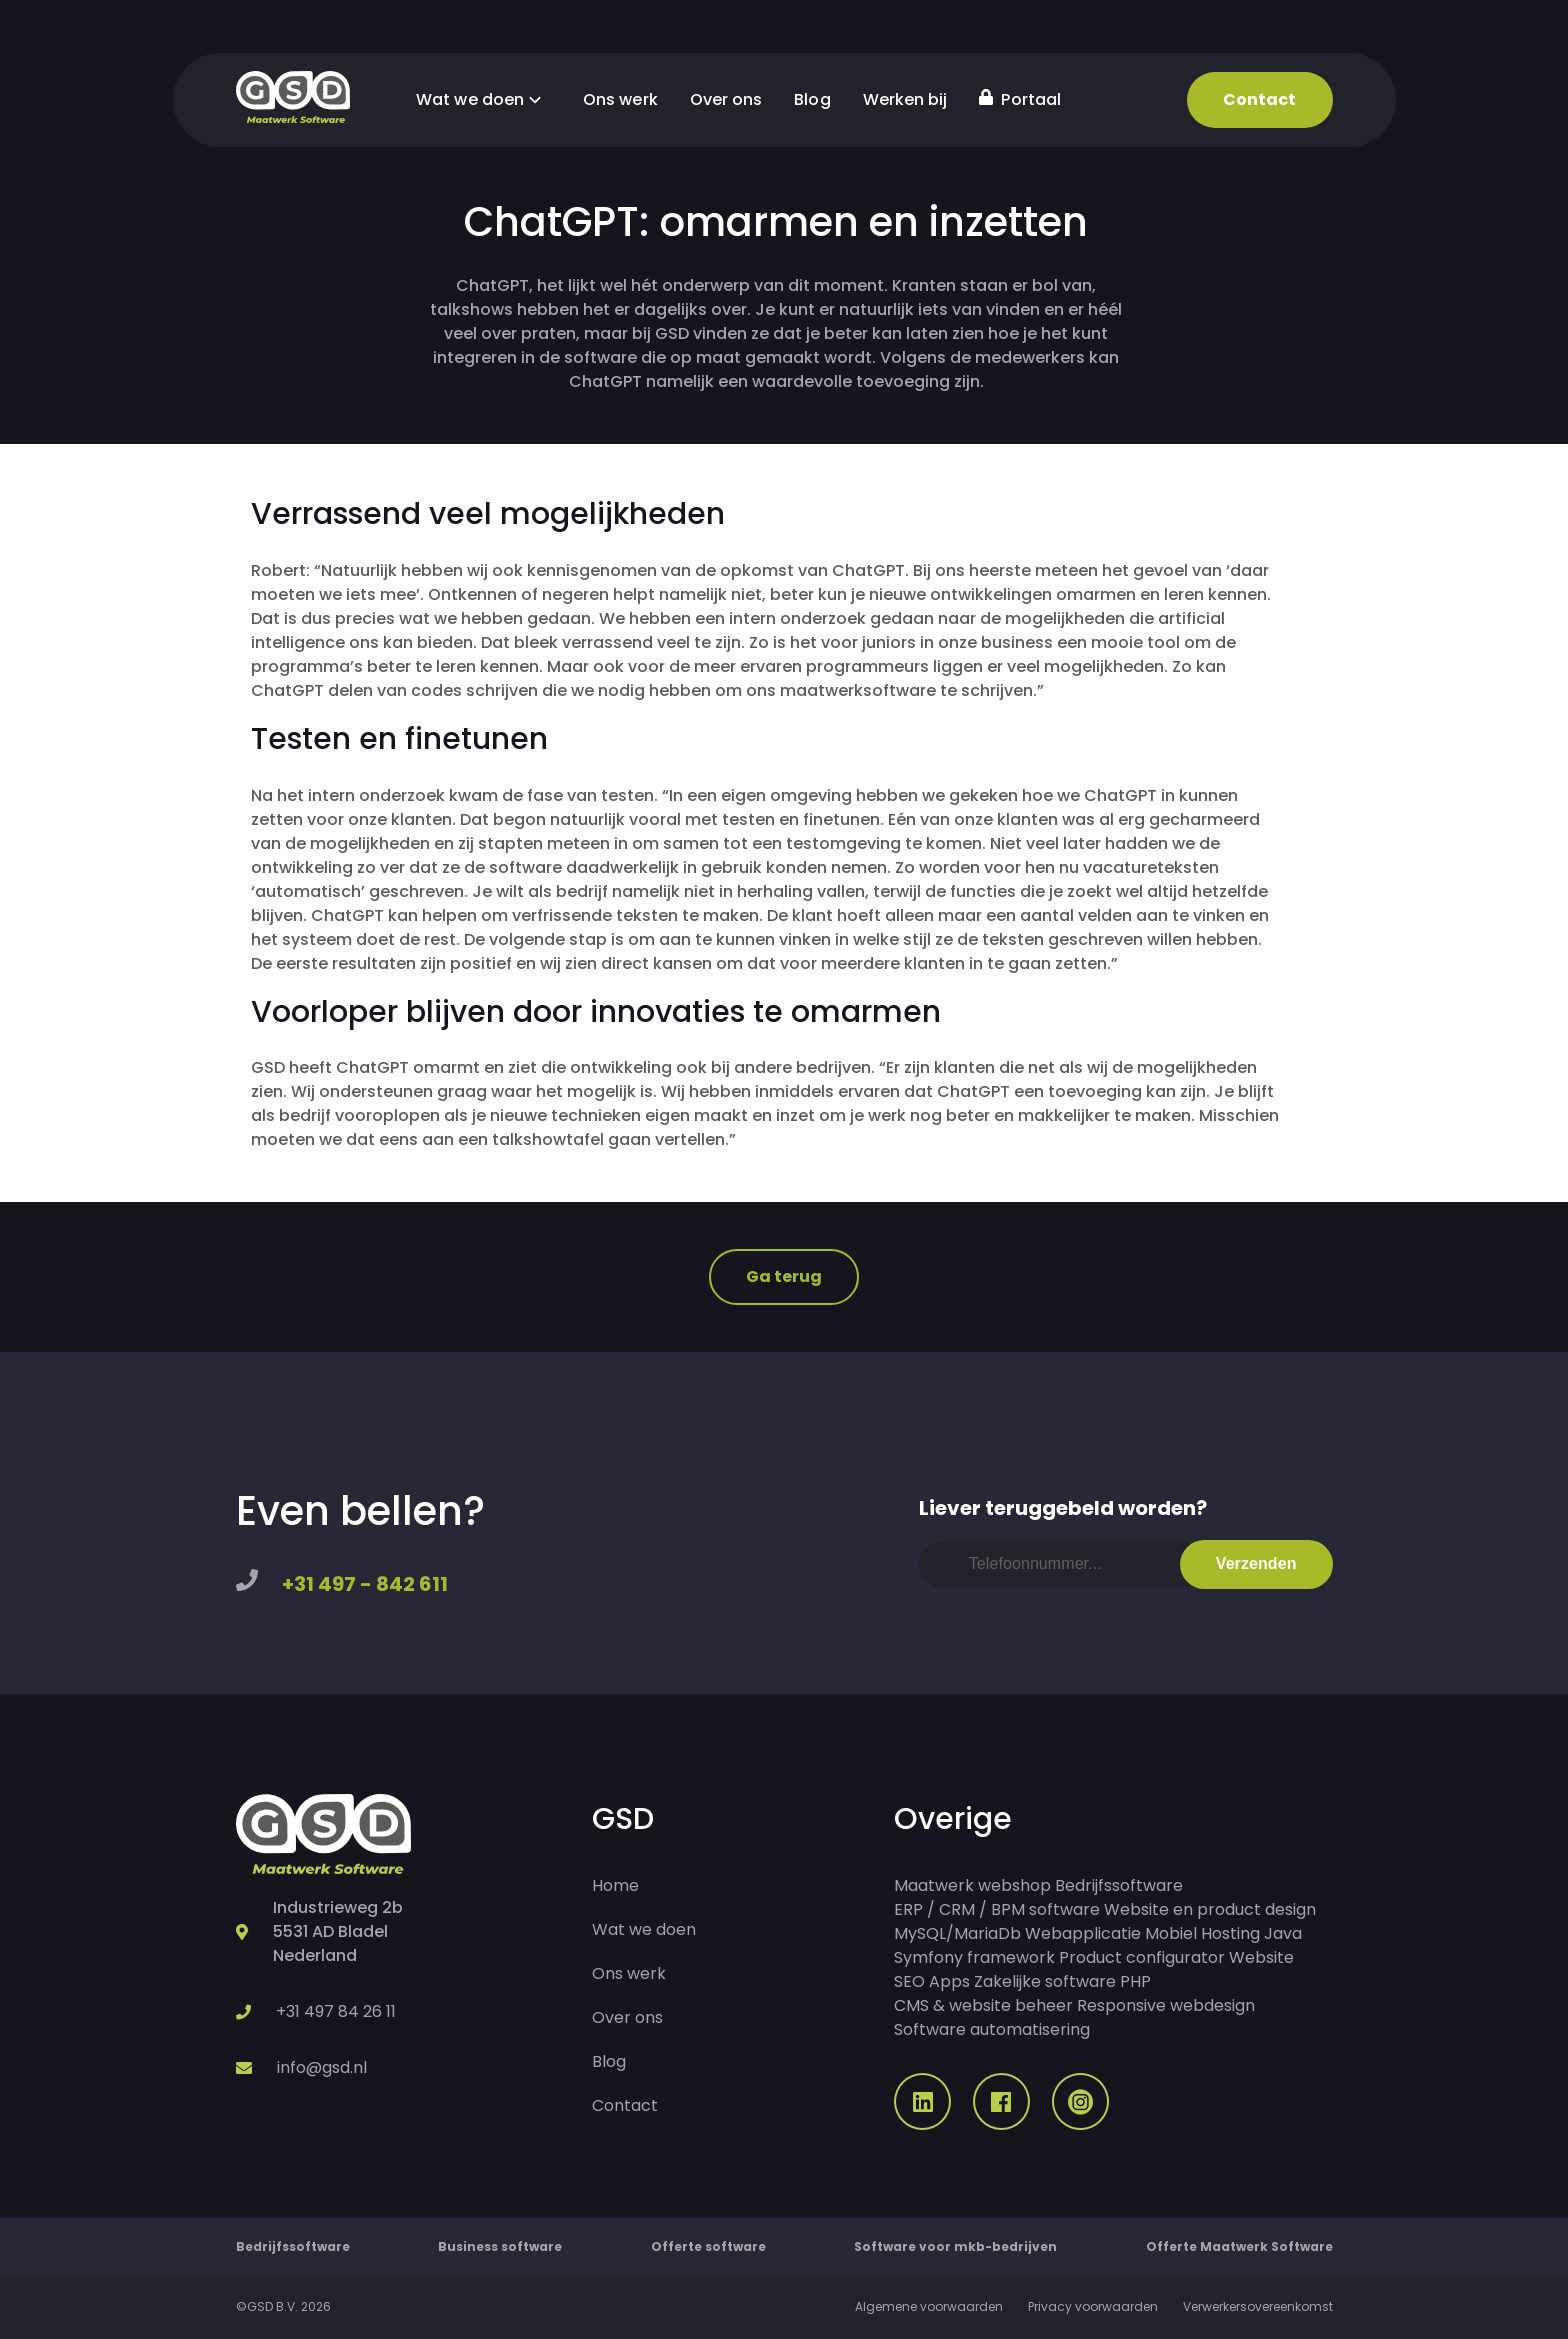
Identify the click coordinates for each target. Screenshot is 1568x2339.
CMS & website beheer (983, 2005)
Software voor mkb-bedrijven (955, 2246)
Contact (1260, 99)
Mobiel (1171, 1933)
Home (615, 1885)
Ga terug (784, 1276)
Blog (812, 99)
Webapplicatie (1083, 1933)
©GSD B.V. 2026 (283, 2306)
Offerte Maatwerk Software (1239, 2246)
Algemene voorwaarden (929, 2306)
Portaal (1020, 99)
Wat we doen (483, 99)
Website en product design (1210, 1909)
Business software (500, 2246)
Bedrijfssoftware (1119, 1885)
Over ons (726, 99)
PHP (1135, 1981)
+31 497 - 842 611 (365, 1584)
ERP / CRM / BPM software (997, 1909)
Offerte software (708, 2246)
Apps (949, 1981)
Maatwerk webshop (972, 1885)
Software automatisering (992, 2029)
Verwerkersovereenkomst (1258, 2306)
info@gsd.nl (322, 2067)
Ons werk (620, 99)
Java (1283, 1933)
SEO (909, 1981)
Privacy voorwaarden (1093, 2306)
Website (1261, 1957)
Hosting (1230, 1933)
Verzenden (1256, 1563)
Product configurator (1142, 1957)
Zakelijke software (1045, 1981)
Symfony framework (974, 1957)
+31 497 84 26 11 (336, 2011)
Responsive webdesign (1166, 2005)
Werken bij (905, 99)
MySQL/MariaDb (957, 1933)
